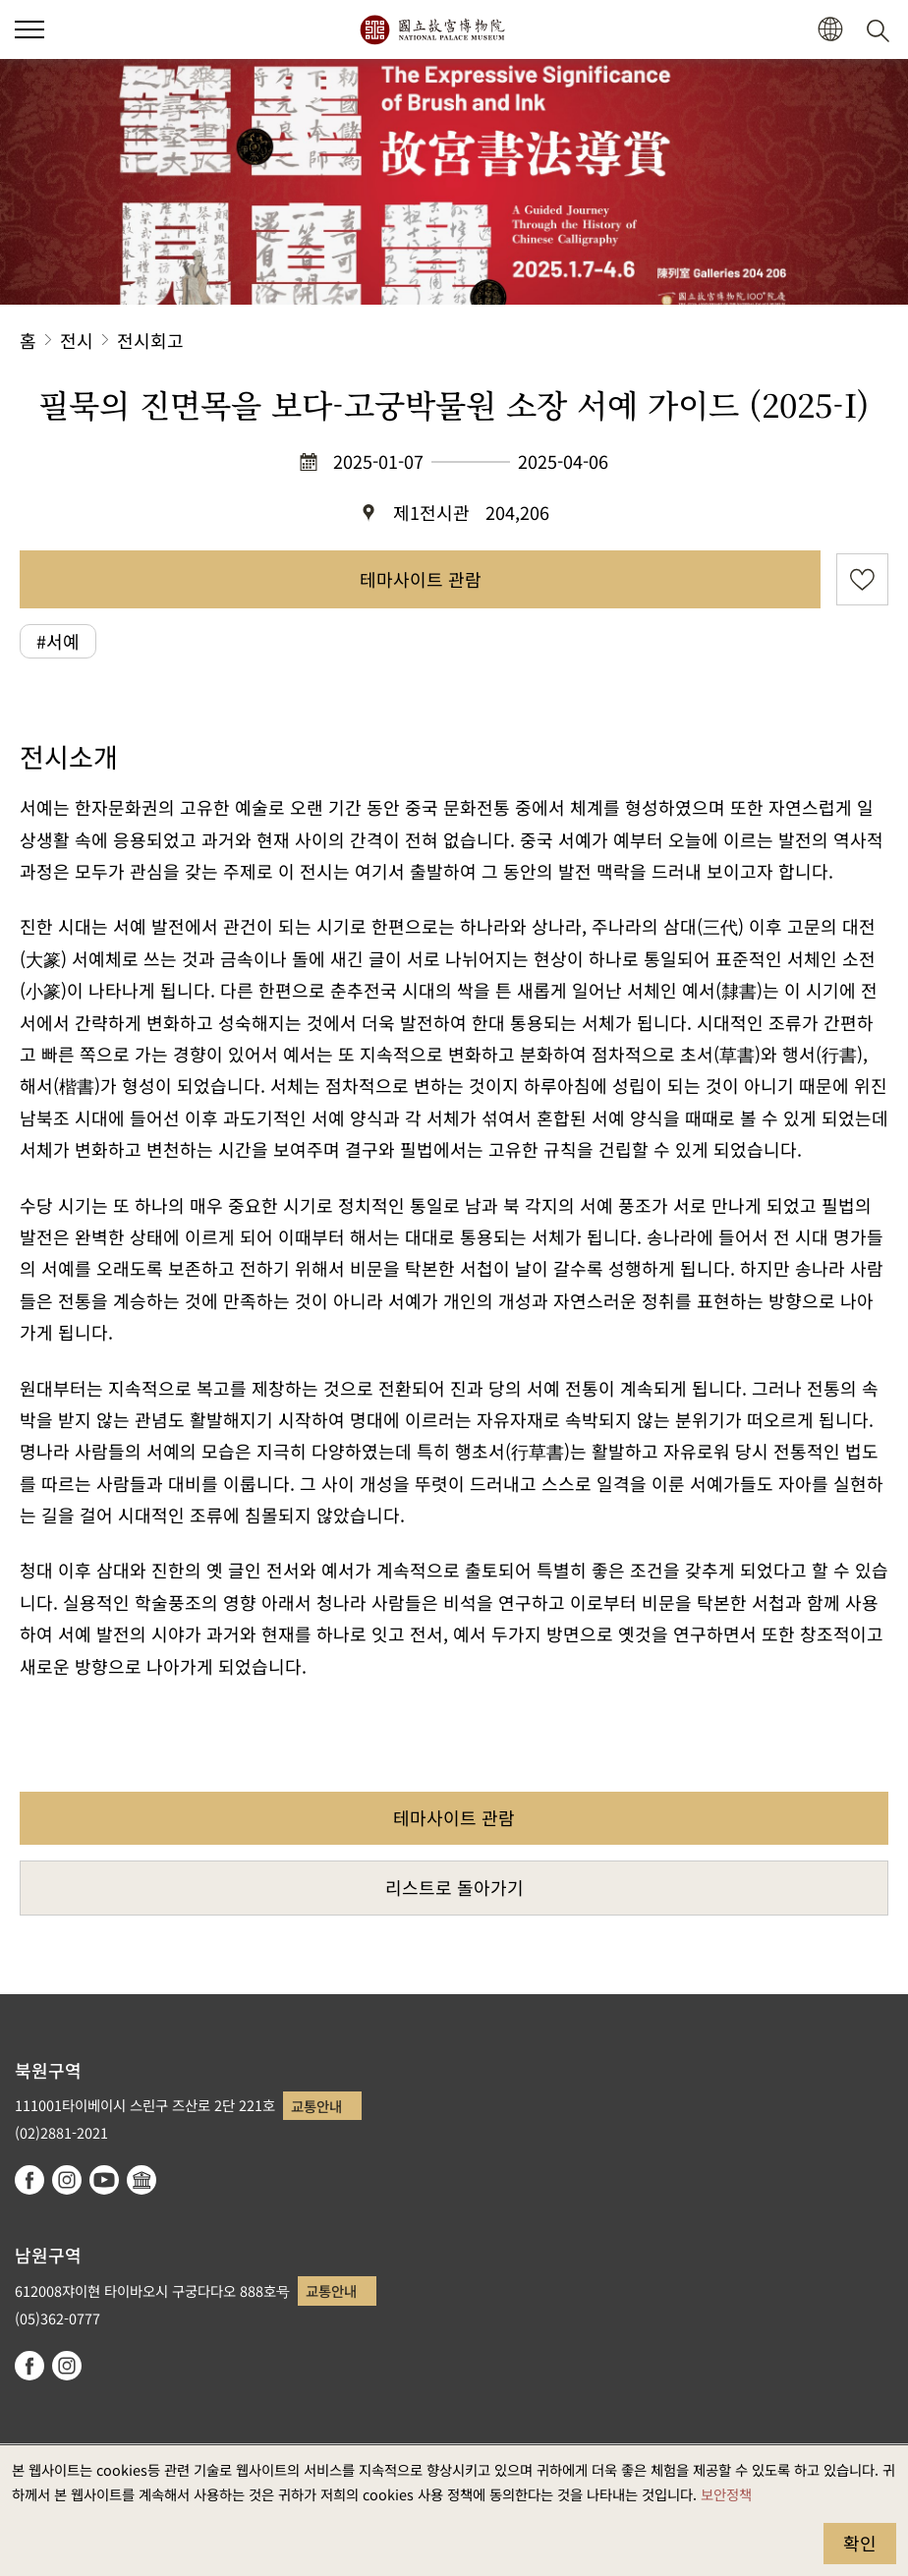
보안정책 (726, 2494)
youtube (104, 2180)
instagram (67, 2180)
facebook (29, 2180)
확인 (860, 2542)
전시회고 (150, 340)
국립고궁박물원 (432, 29)
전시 (76, 340)
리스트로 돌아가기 (454, 1887)
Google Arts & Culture (141, 2180)
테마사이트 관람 (421, 579)
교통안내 (316, 2105)
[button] (830, 30)
